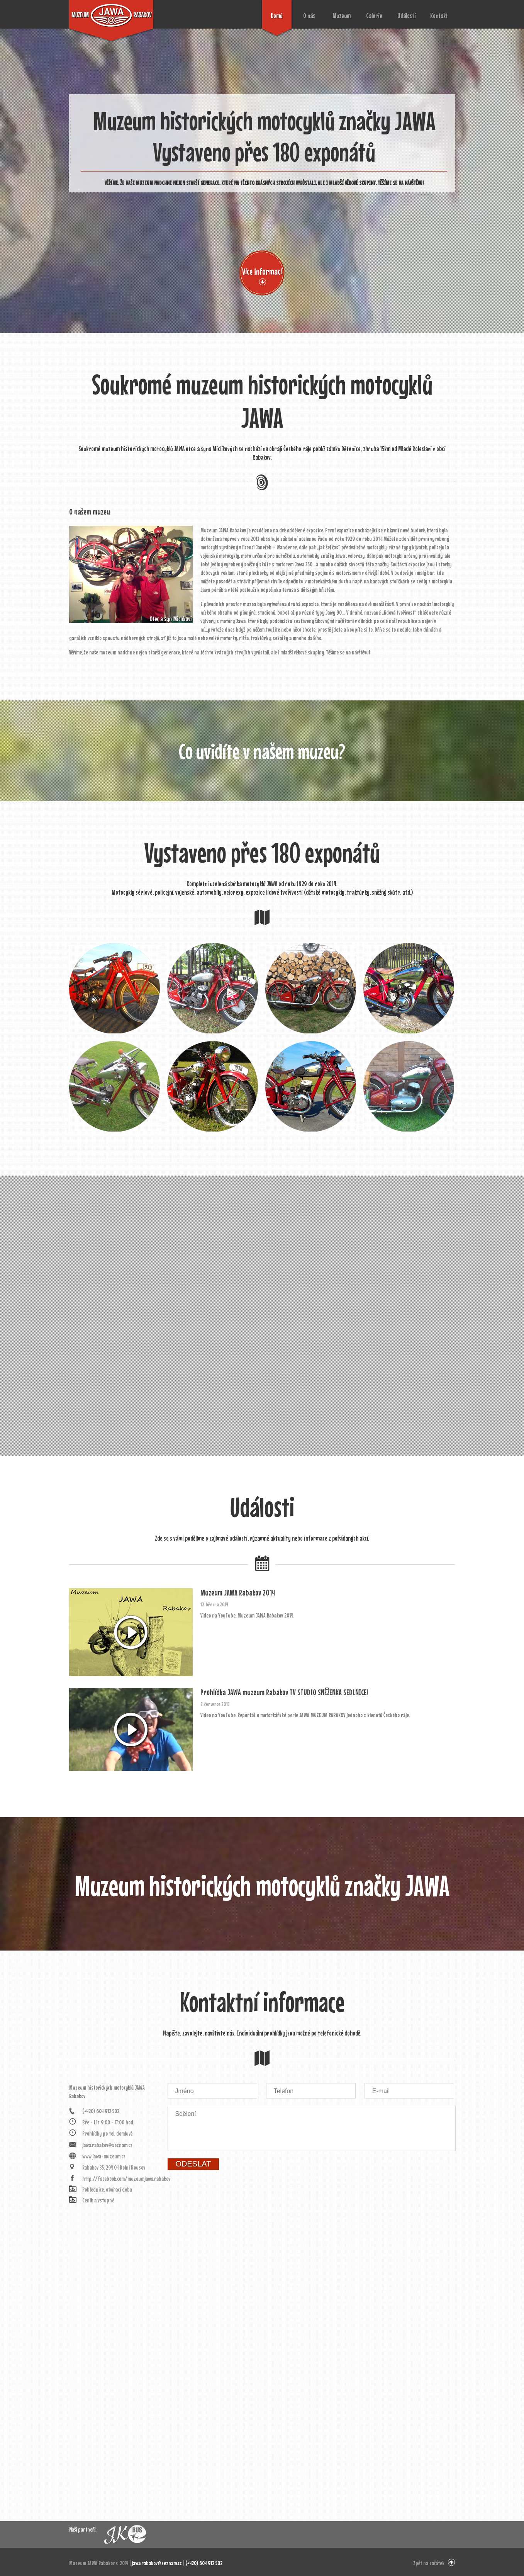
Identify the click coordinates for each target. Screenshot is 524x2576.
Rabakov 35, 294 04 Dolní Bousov (113, 2167)
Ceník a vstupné (98, 2200)
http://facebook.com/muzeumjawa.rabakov (121, 2178)
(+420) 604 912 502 (100, 2110)
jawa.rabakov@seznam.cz (107, 2144)
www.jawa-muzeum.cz (103, 2156)
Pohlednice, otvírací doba (107, 2189)
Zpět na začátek (428, 2562)
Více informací (262, 271)
